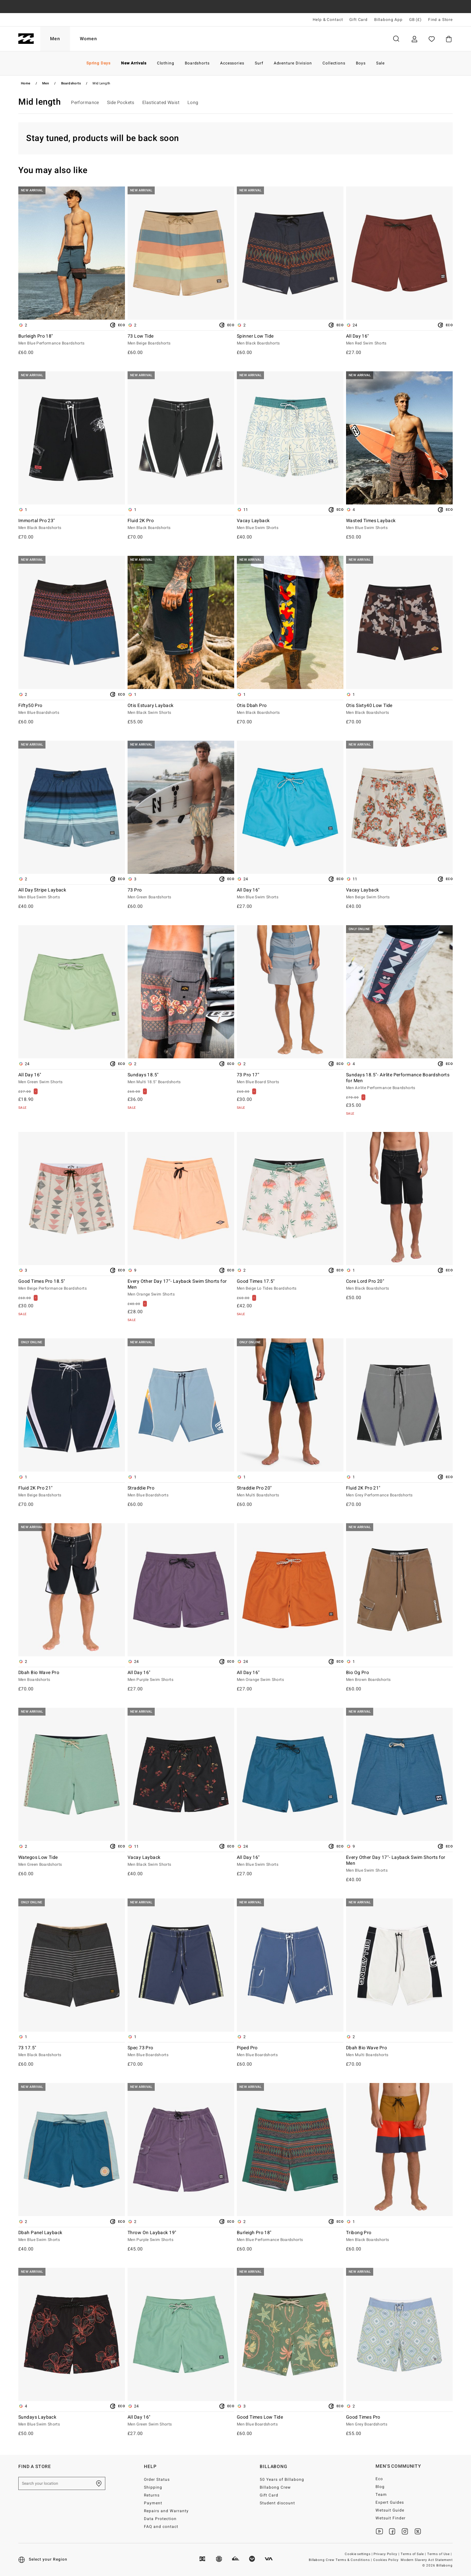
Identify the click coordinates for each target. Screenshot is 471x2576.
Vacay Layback (290, 524)
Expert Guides (389, 2502)
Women (88, 38)
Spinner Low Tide (290, 340)
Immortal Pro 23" (71, 524)
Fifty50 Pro (71, 709)
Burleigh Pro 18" (71, 340)
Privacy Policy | (387, 2554)
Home (25, 83)
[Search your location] (61, 2483)
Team (381, 2494)
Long (193, 102)
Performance (85, 102)
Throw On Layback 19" (181, 2236)
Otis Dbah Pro (290, 709)
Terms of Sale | (414, 2554)
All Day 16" (399, 340)
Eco (379, 2479)
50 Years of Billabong (282, 2479)
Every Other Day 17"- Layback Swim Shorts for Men (181, 1288)
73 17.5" (71, 2051)
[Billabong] (26, 38)
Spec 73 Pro (181, 2051)
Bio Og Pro (399, 1676)
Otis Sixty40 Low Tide (399, 709)
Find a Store (440, 20)
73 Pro (181, 894)
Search (396, 38)
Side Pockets (120, 102)
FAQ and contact (161, 2527)
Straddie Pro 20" (290, 1492)
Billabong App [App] (388, 20)
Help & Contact (328, 20)
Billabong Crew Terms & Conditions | (341, 2560)
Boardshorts (71, 83)
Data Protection (160, 2519)
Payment (153, 2503)
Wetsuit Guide (389, 2510)
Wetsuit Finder (390, 2518)
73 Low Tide (181, 340)
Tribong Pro (399, 2236)
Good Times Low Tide (290, 2421)
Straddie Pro (181, 1492)
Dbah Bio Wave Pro (71, 1676)
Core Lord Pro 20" (399, 1285)
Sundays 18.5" (181, 1078)
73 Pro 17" (290, 1078)
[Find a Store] (98, 2483)
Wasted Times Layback (399, 524)
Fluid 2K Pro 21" (71, 1492)
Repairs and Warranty (166, 2511)
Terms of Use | (440, 2554)
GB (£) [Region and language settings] (415, 20)
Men (55, 38)
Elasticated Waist (161, 102)
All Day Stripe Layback (71, 894)
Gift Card (358, 20)
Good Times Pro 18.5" (71, 1285)
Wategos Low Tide (71, 1861)
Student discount (277, 2503)
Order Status (157, 2479)
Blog (380, 2487)
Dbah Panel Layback (71, 2236)
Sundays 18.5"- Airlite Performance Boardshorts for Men (399, 1081)
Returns (152, 2495)
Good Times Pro (399, 2421)
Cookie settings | (359, 2554)
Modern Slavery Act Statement (427, 2560)
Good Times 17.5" (290, 1285)
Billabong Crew (275, 2487)
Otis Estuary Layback (181, 709)
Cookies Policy (386, 2560)
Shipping (153, 2487)
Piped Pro (290, 2051)
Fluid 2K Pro (181, 524)
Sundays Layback (71, 2421)
